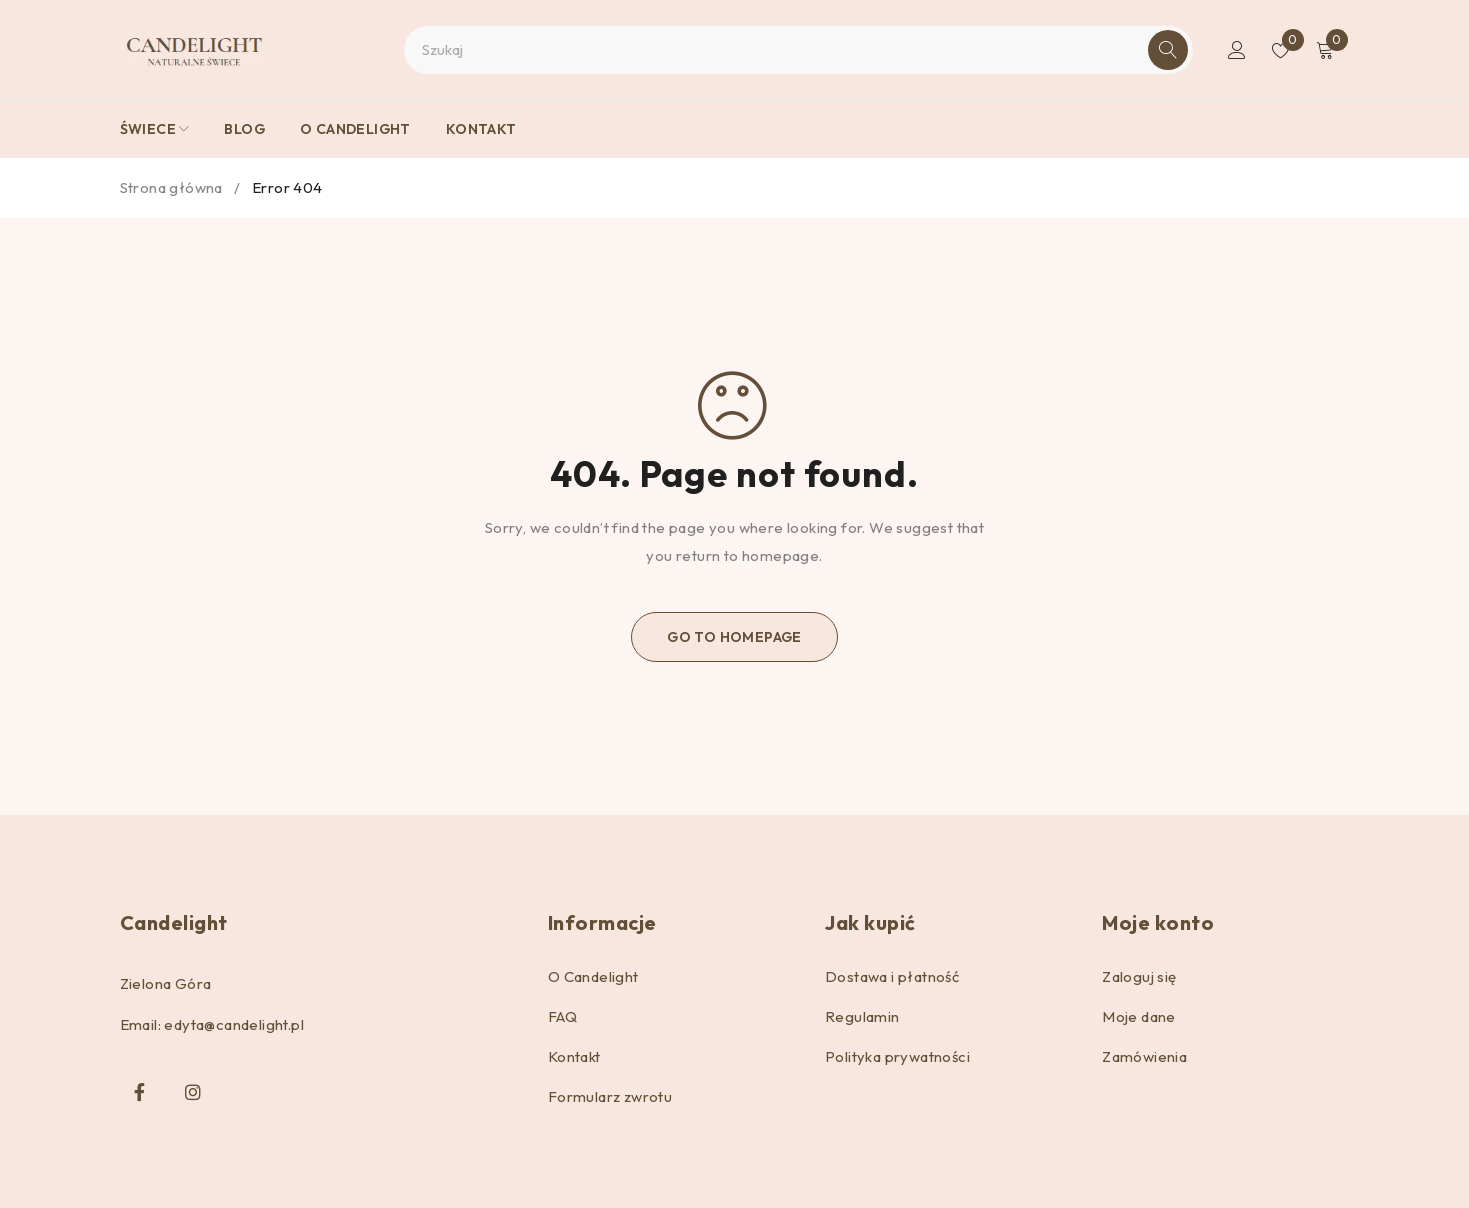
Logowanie (1237, 50)
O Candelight (593, 976)
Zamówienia (1144, 1056)
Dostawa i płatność (892, 976)
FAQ (562, 1016)
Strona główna (171, 187)
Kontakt (574, 1056)
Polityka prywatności (897, 1056)
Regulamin (862, 1016)
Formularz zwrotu (610, 1096)
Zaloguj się (1139, 976)
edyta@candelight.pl (234, 1024)
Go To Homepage (734, 637)
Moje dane (1139, 1016)
